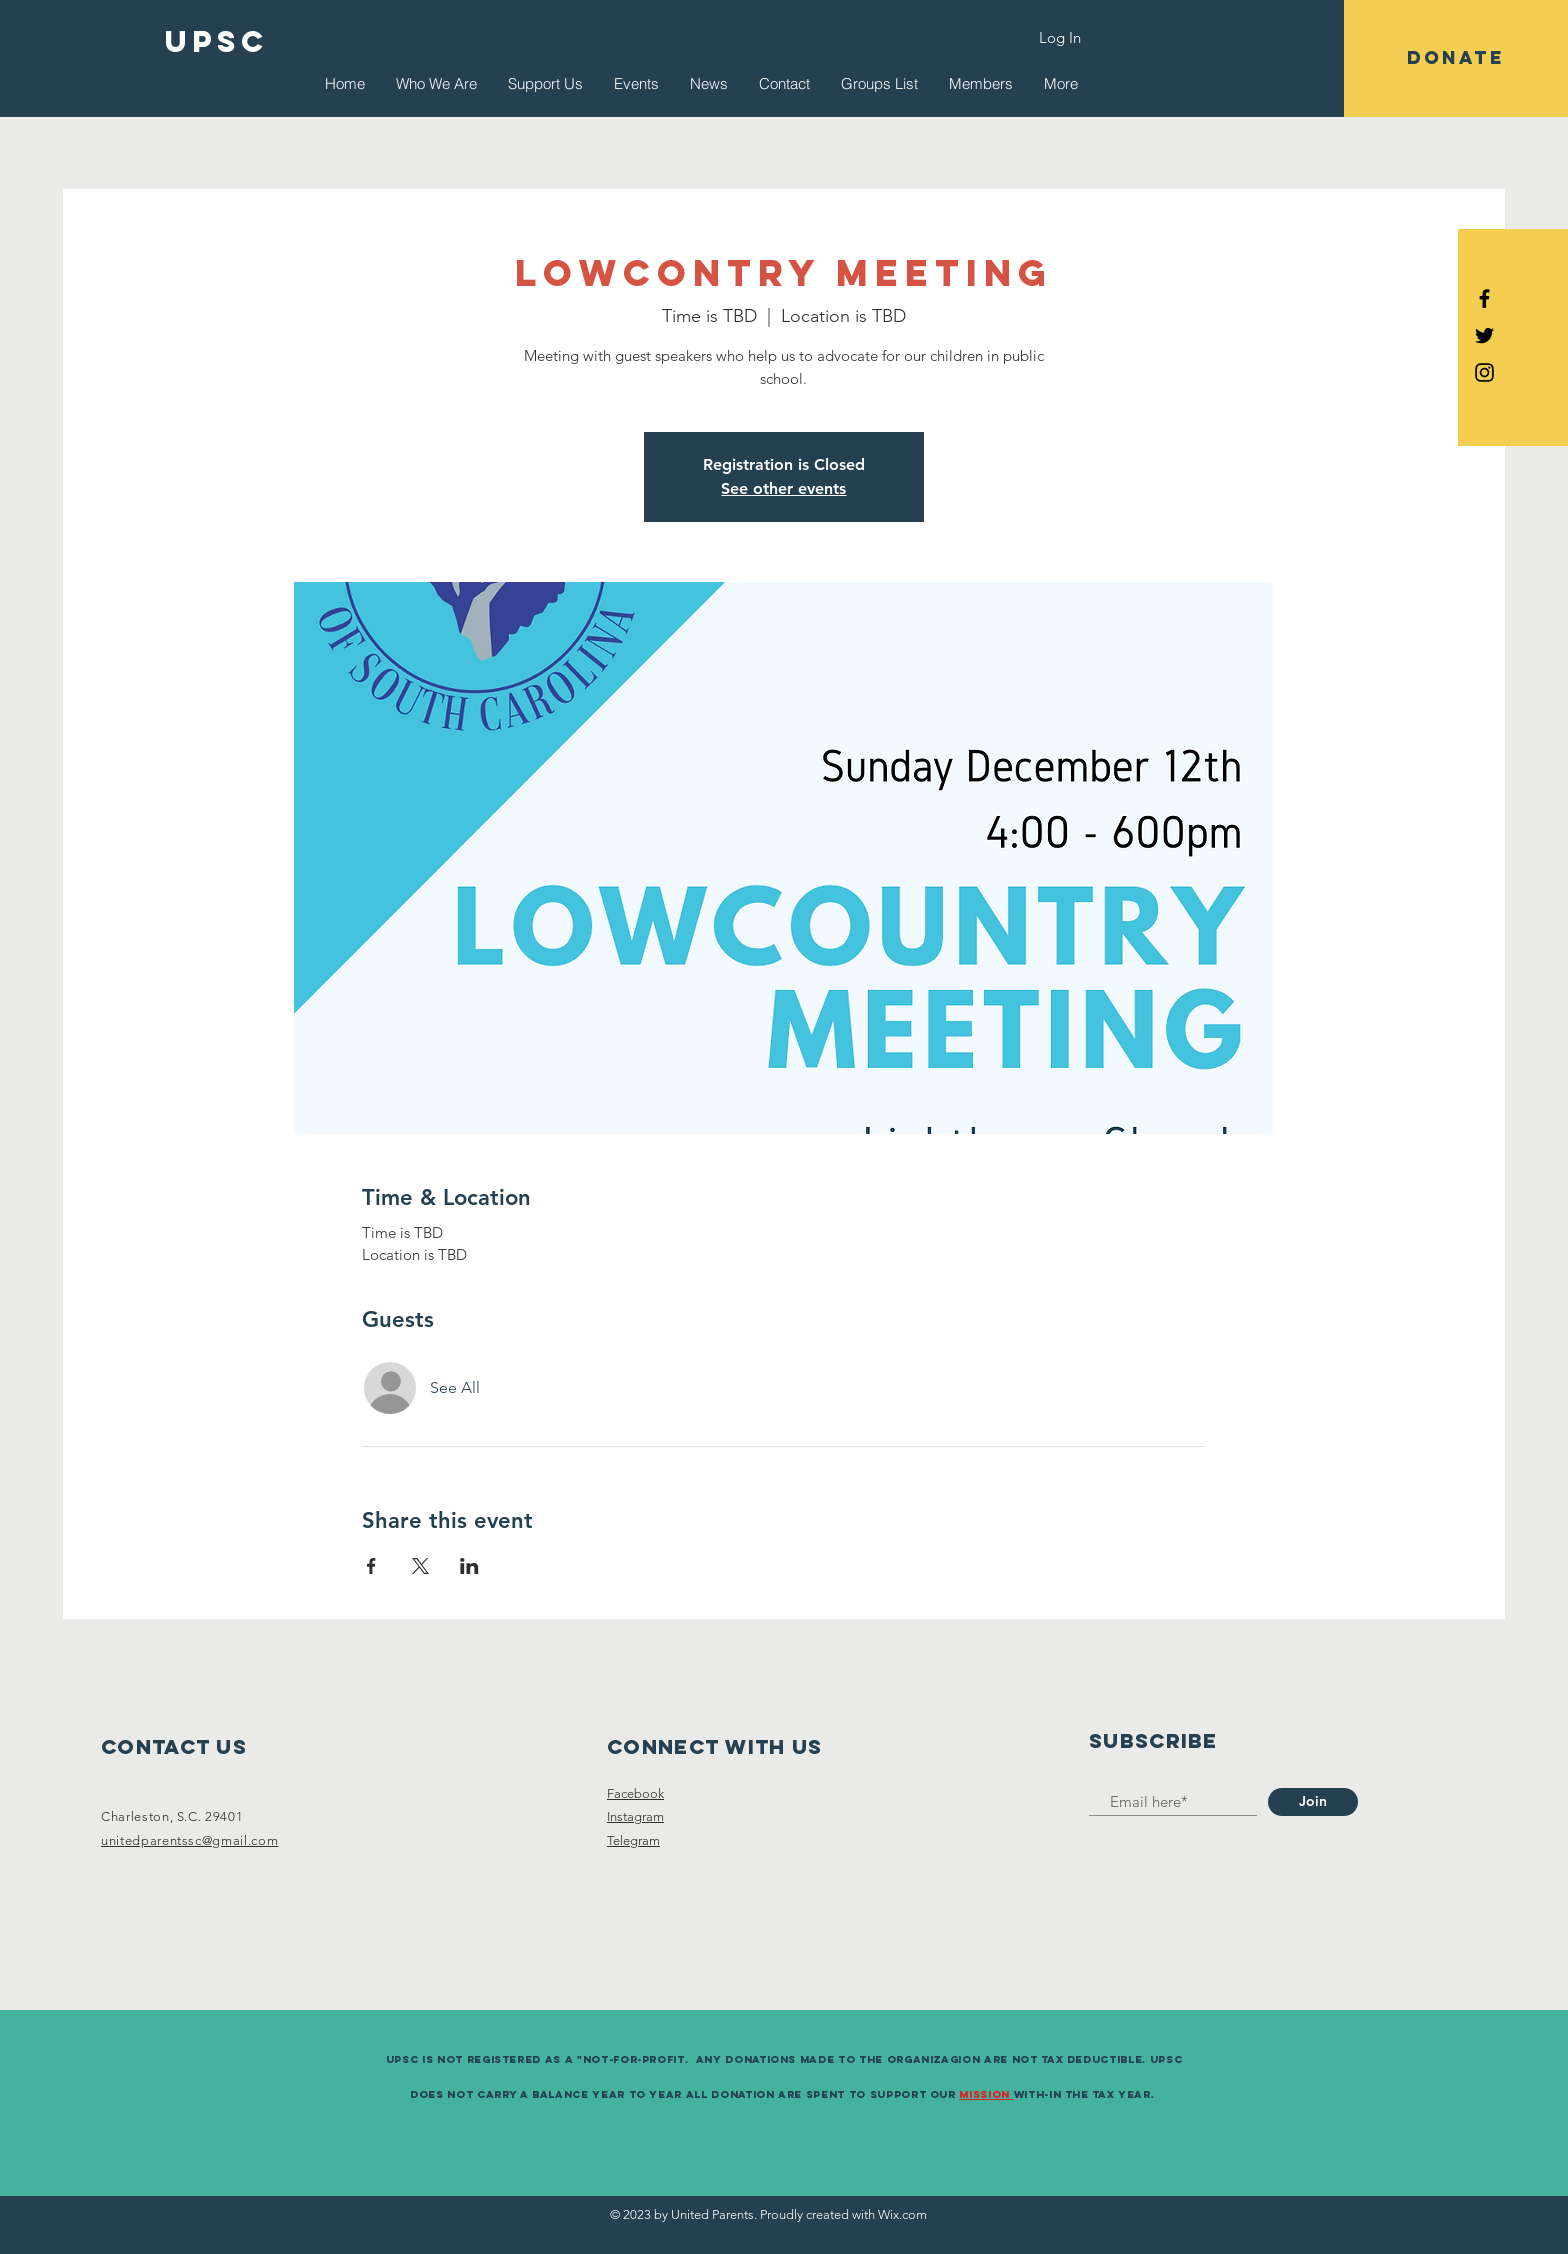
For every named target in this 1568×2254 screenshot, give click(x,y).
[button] (1456, 58)
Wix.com (902, 2214)
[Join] (1313, 1802)
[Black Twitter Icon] (1484, 335)
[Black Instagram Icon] (1484, 372)
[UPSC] (217, 42)
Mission (986, 2094)
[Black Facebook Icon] (1484, 298)
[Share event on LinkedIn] (469, 1566)
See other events (783, 488)
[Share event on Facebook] (371, 1566)
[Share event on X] (420, 1566)
